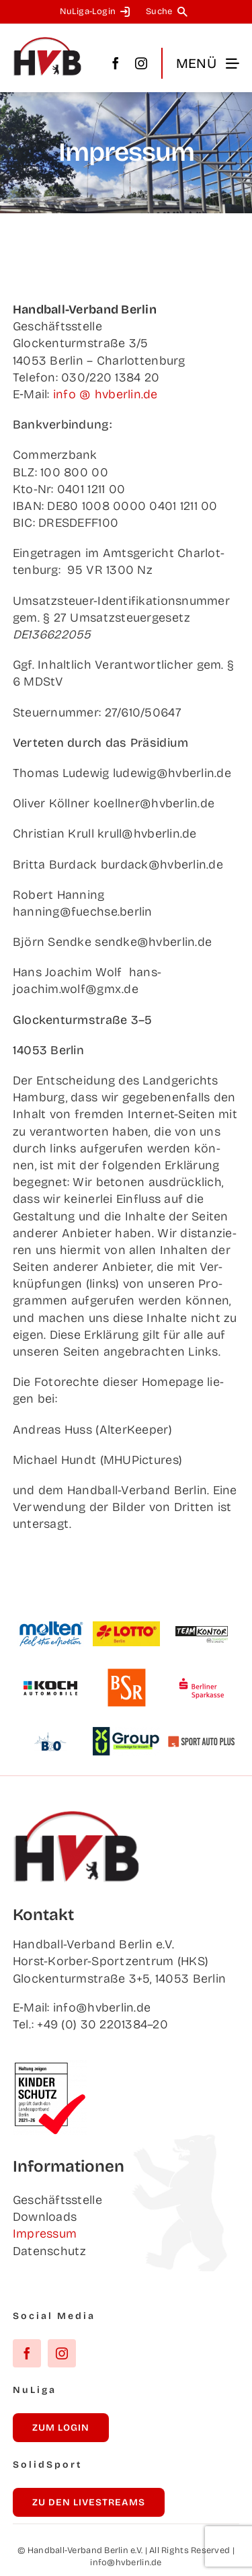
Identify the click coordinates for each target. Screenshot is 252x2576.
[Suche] (169, 12)
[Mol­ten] (50, 1626)
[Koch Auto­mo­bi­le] (50, 1673)
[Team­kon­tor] (201, 1620)
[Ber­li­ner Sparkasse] (201, 1673)
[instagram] (141, 63)
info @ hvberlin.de (105, 394)
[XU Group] (126, 1733)
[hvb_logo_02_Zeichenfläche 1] (48, 42)
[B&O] (50, 1727)
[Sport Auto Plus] (201, 1741)
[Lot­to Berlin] (126, 1627)
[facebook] (116, 63)
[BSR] (126, 1673)
